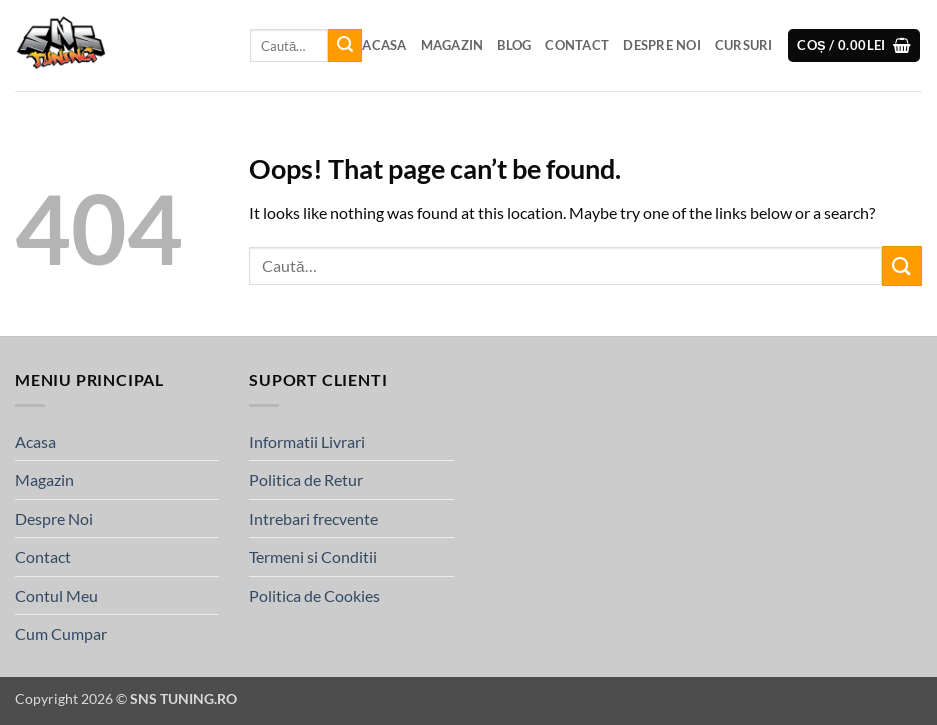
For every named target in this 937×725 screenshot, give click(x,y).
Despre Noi (662, 45)
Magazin (452, 45)
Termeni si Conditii (313, 556)
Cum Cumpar (61, 633)
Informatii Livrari (307, 441)
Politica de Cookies (314, 595)
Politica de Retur (306, 479)
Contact (577, 45)
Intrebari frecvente (313, 518)
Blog (514, 45)
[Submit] (345, 46)
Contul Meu (56, 595)
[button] (854, 45)
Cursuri (744, 45)
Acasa (384, 45)
